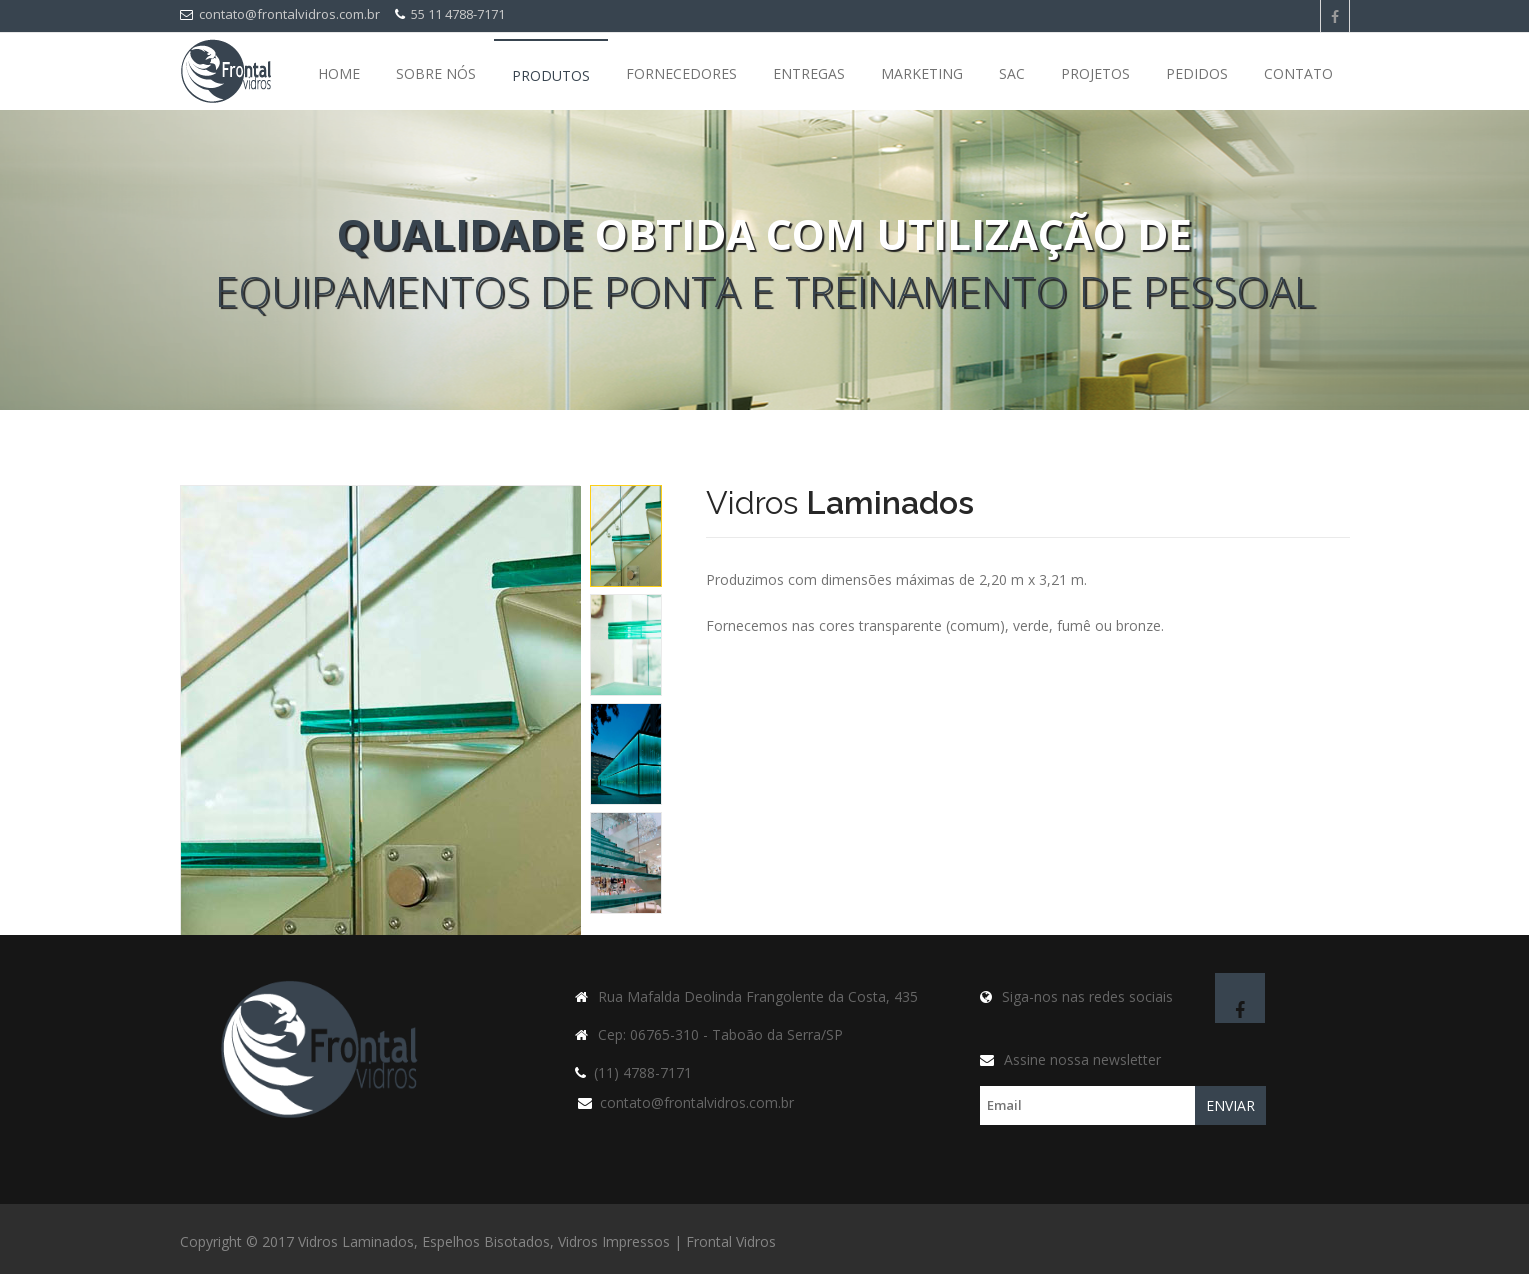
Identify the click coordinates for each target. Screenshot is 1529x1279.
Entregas (809, 73)
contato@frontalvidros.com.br (280, 14)
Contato (1298, 73)
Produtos (551, 75)
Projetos (1095, 73)
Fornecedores (681, 73)
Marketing (922, 73)
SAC (1012, 73)
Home (339, 73)
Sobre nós (436, 73)
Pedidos (1197, 73)
